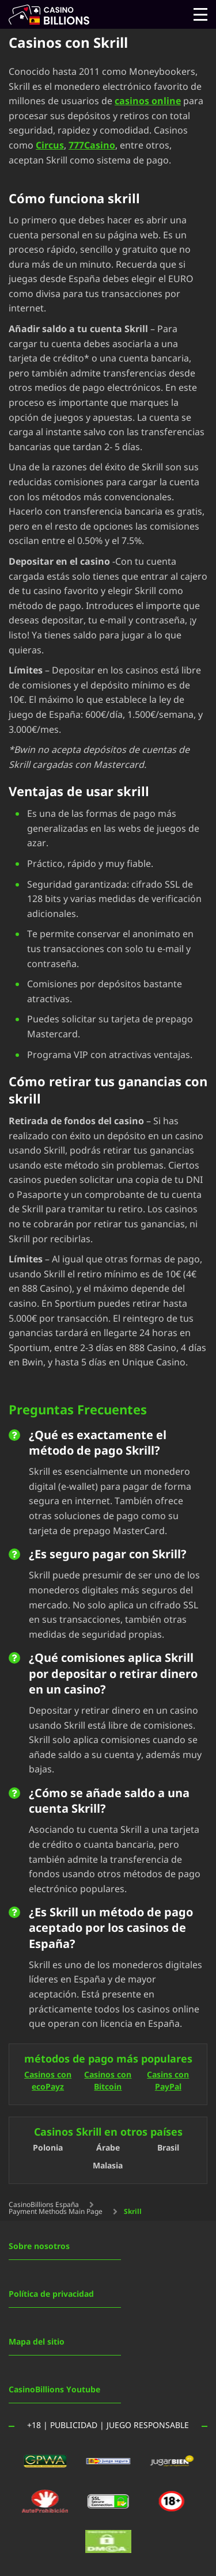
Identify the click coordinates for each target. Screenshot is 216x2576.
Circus (50, 146)
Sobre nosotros (39, 2246)
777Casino (92, 146)
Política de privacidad (51, 2294)
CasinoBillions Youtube (54, 2390)
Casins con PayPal (168, 2081)
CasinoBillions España (44, 2204)
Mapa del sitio (37, 2342)
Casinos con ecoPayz (47, 2081)
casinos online (148, 101)
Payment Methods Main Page (56, 2211)
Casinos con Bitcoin (107, 2081)
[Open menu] (200, 14)
